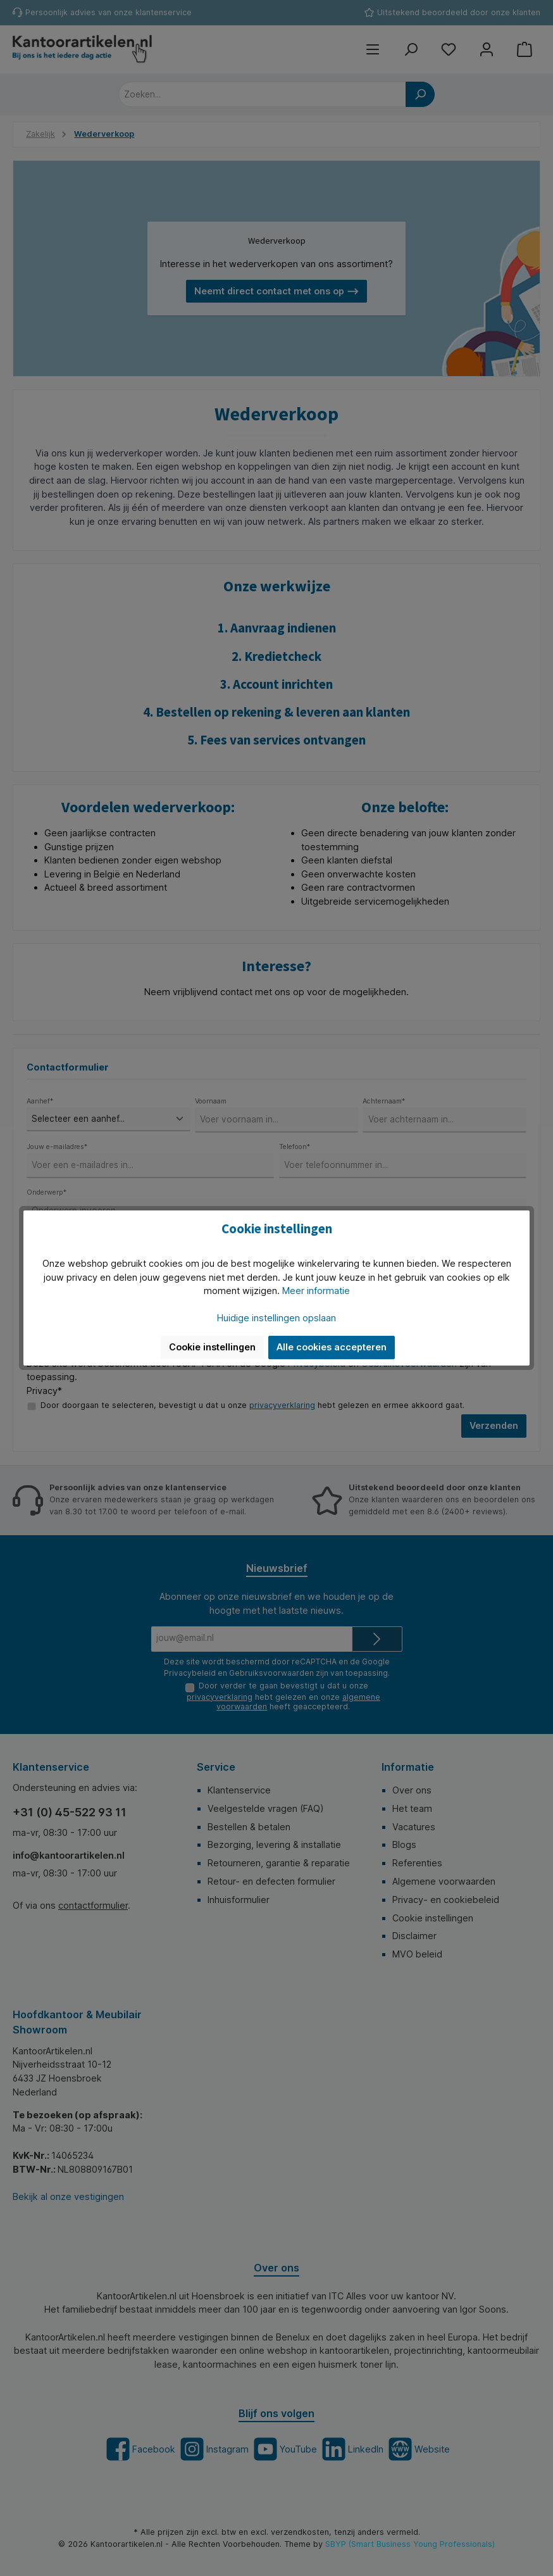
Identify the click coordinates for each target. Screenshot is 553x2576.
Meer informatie (316, 1290)
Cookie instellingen (212, 1346)
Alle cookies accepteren (331, 1346)
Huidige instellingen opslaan (276, 1317)
